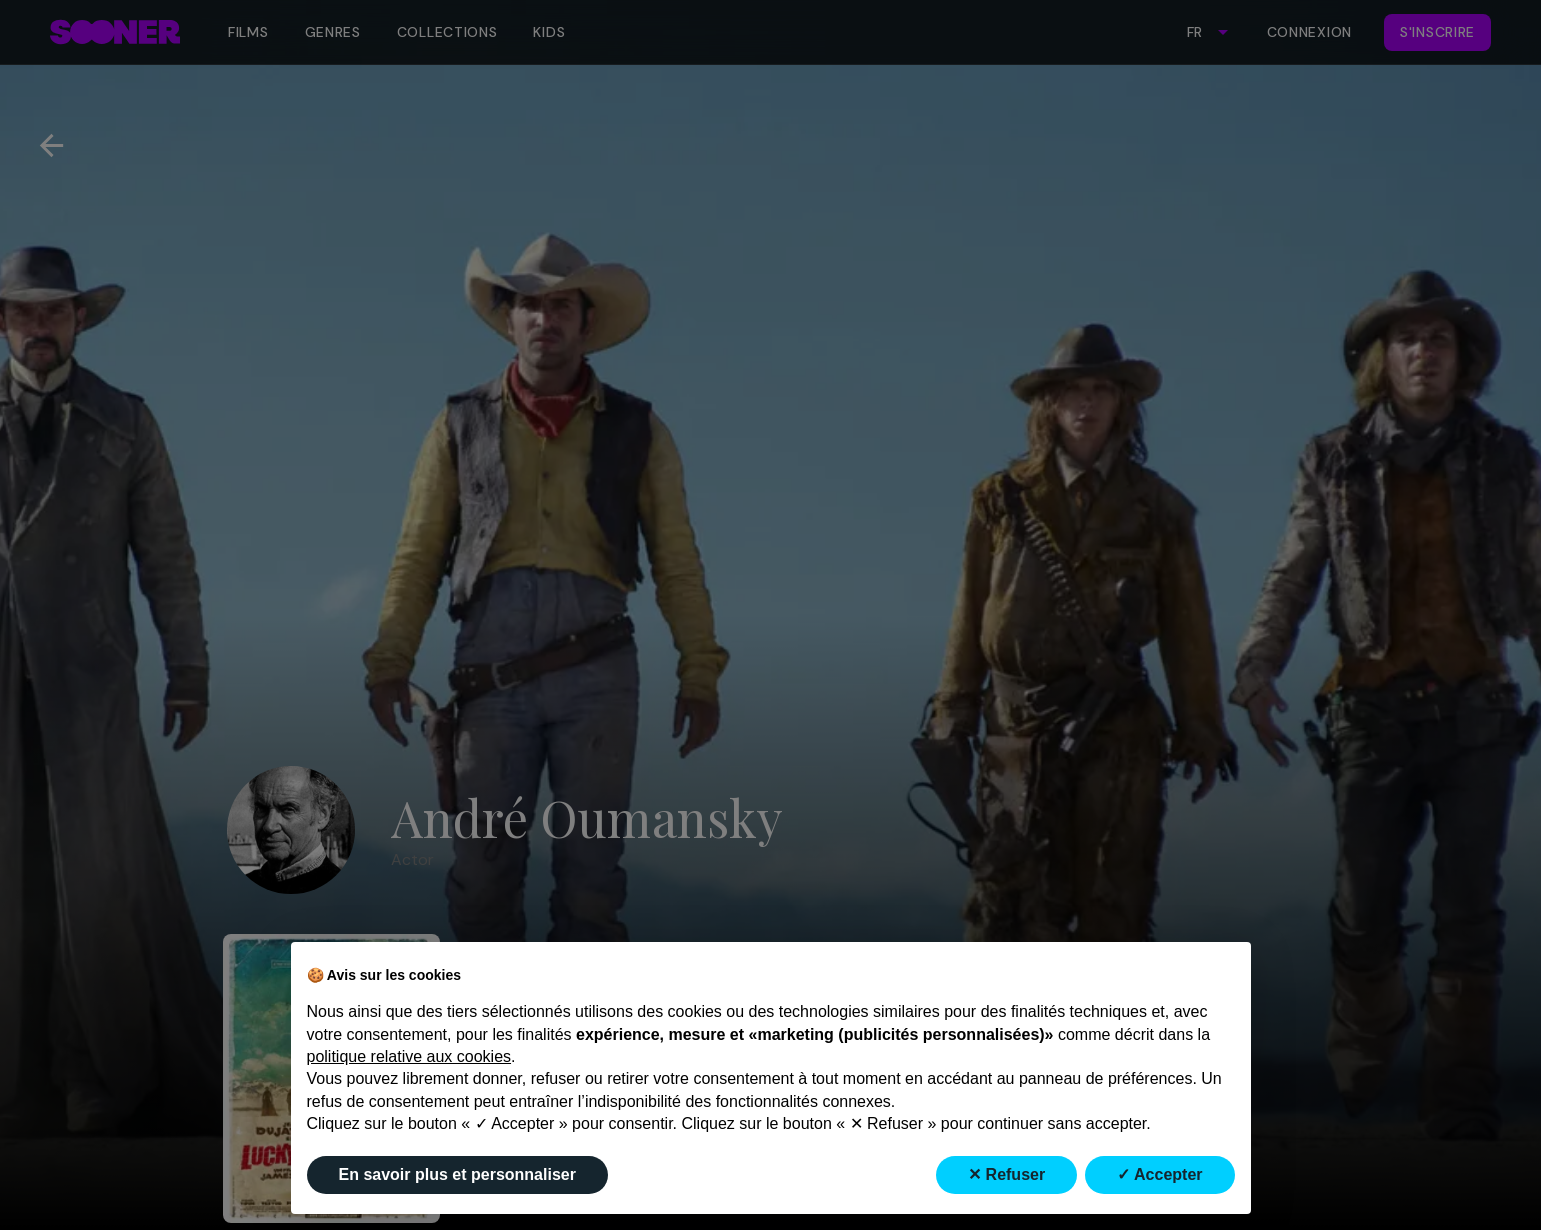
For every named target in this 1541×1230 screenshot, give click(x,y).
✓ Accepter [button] (1159, 1174)
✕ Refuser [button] (1006, 1174)
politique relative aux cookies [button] (409, 1056)
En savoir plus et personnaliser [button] (457, 1174)
